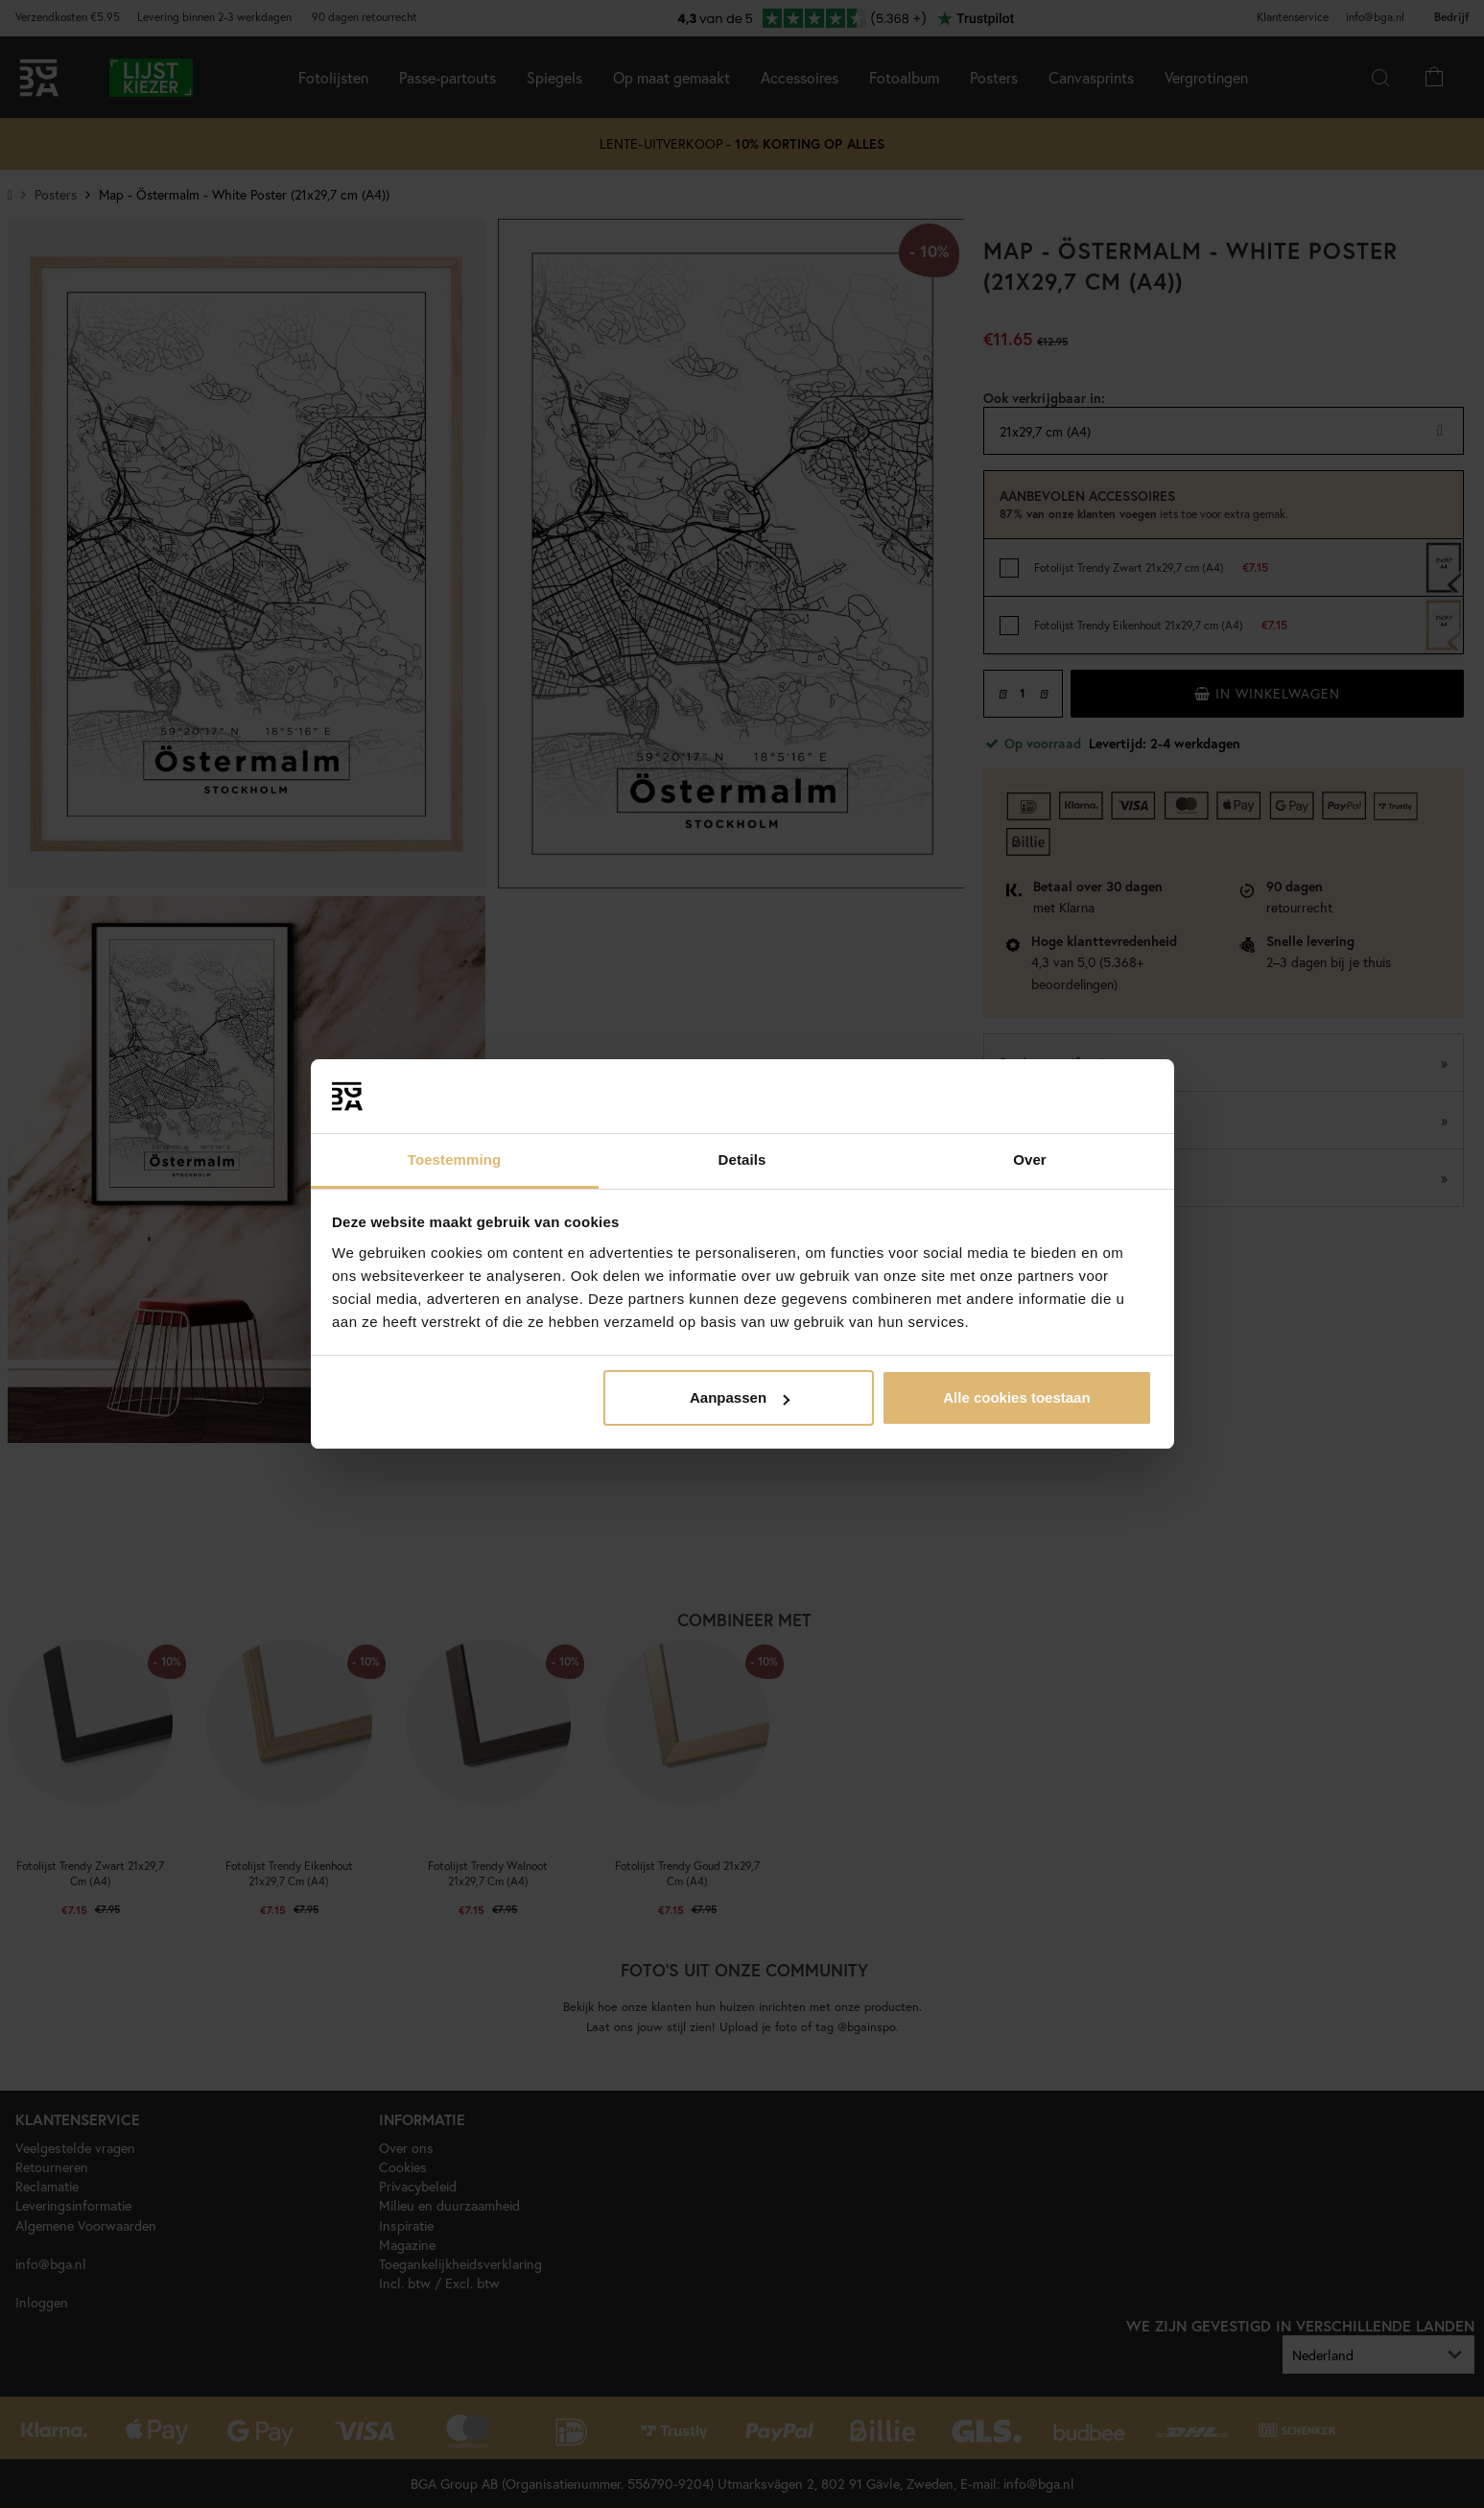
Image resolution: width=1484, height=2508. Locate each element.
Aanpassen (739, 1397)
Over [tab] (1030, 1159)
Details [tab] (742, 1159)
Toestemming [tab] (455, 1159)
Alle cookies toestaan (1016, 1397)
